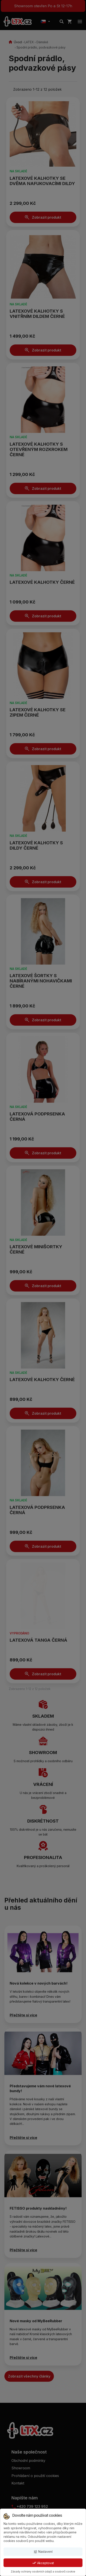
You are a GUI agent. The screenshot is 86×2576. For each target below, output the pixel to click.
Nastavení (43, 2552)
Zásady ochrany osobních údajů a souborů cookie (43, 2571)
